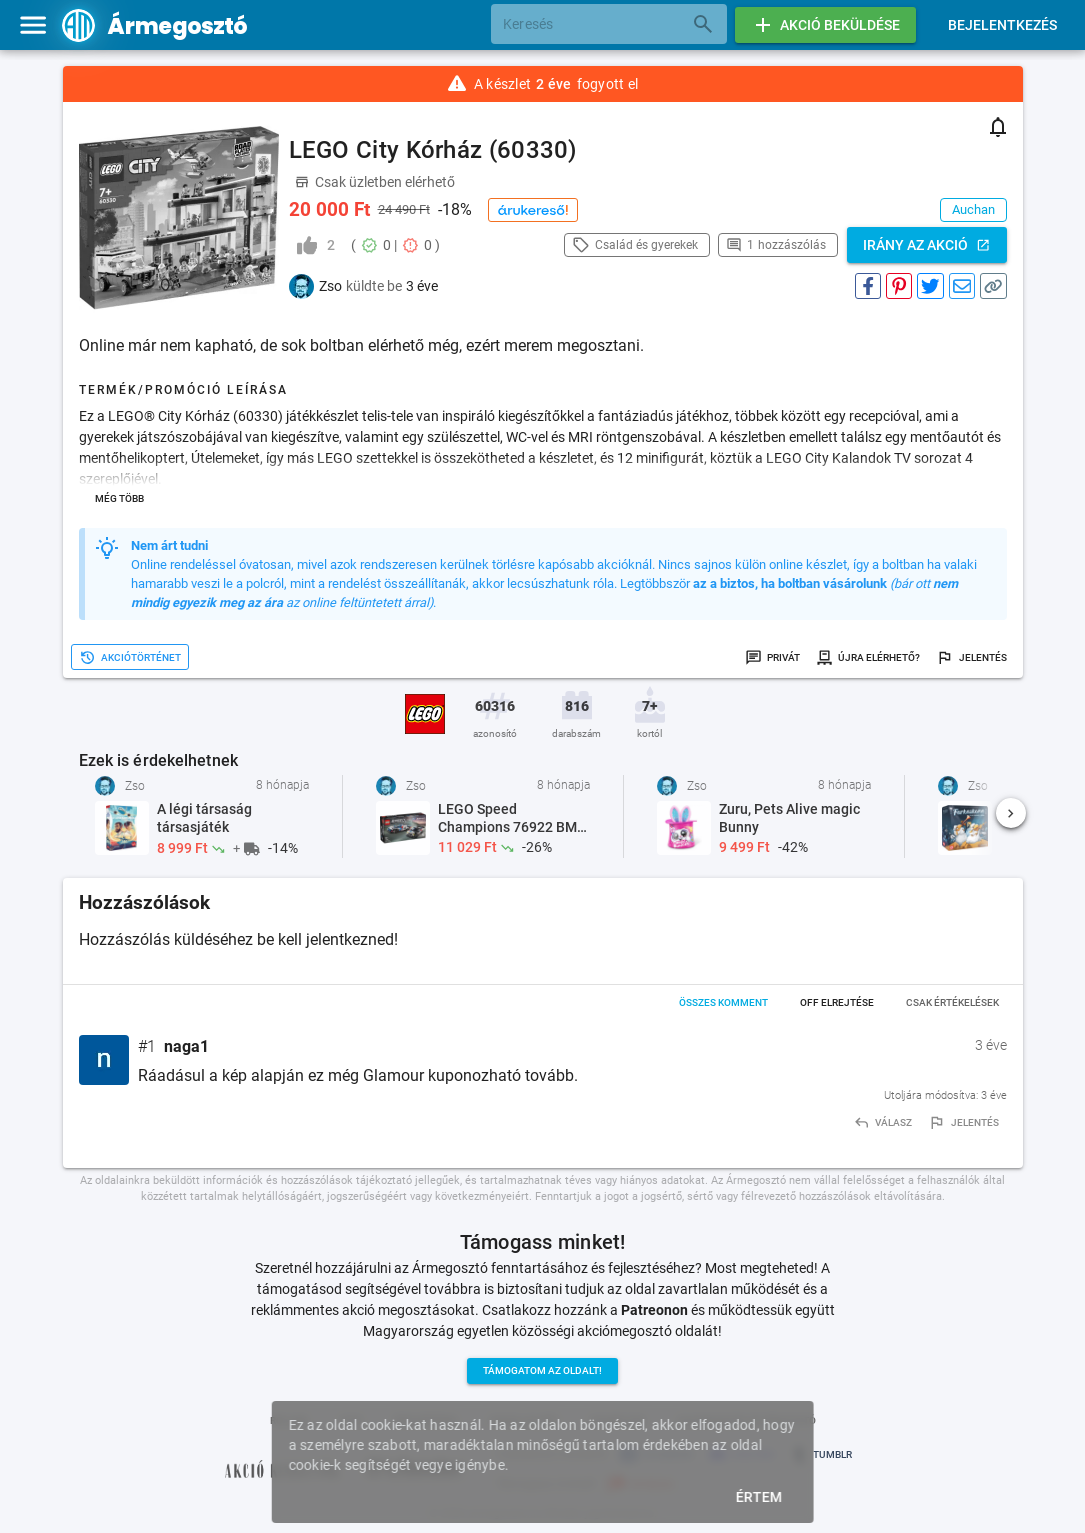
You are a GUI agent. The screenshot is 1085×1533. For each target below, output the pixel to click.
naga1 (186, 1046)
